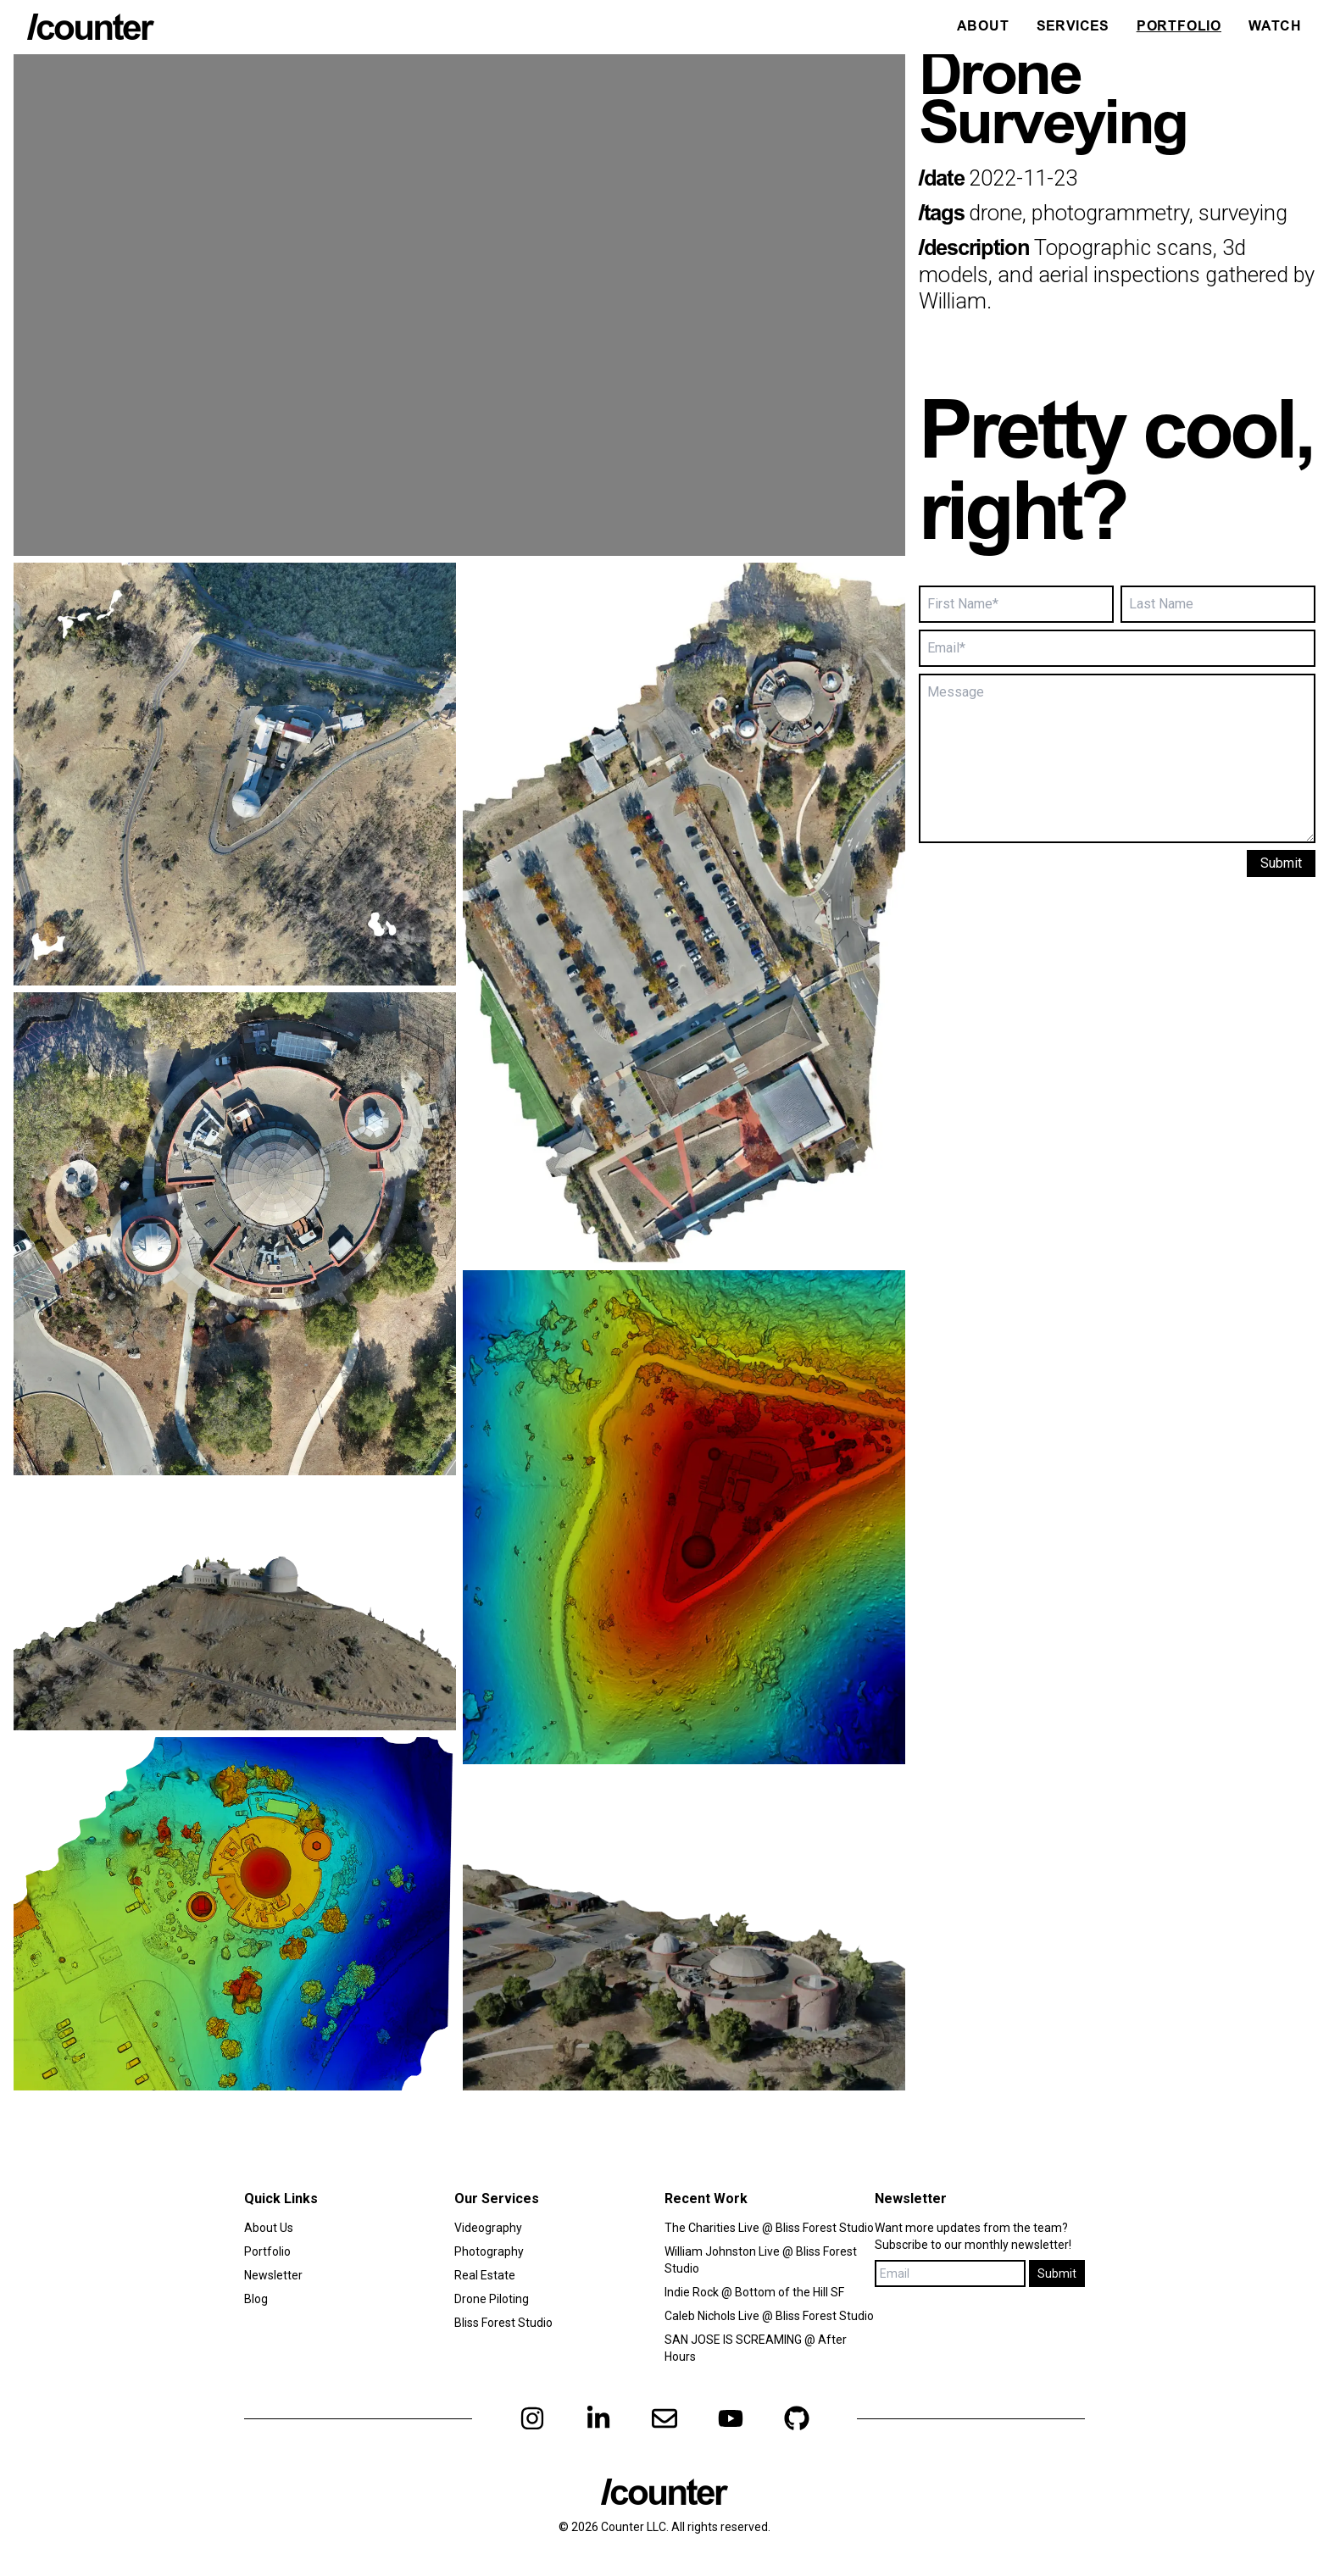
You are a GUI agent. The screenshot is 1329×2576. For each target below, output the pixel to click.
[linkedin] (598, 2418)
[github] (797, 2418)
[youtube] (731, 2418)
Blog (256, 2299)
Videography (488, 2228)
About (983, 26)
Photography (489, 2251)
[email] (664, 2418)
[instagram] (532, 2418)
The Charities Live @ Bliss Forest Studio (769, 2228)
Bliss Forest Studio (503, 2322)
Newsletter (273, 2275)
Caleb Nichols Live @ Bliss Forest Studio (769, 2316)
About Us (268, 2228)
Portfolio (1179, 26)
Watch (1275, 26)
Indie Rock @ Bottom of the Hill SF (754, 2292)
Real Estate (484, 2275)
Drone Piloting (491, 2299)
